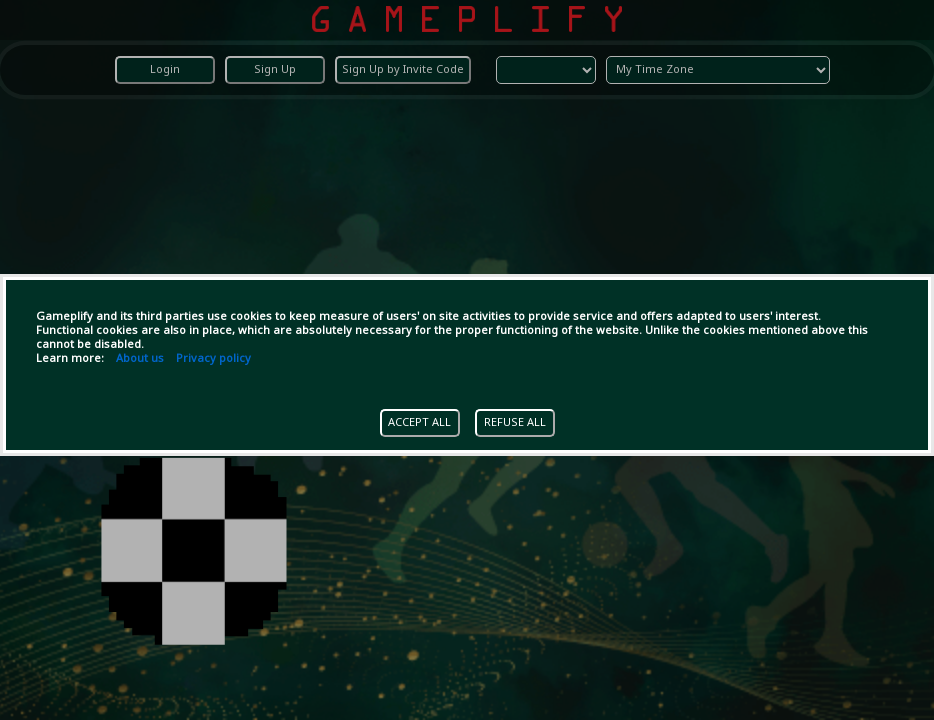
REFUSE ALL (515, 423)
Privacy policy (213, 359)
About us (140, 359)
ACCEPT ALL (419, 423)
